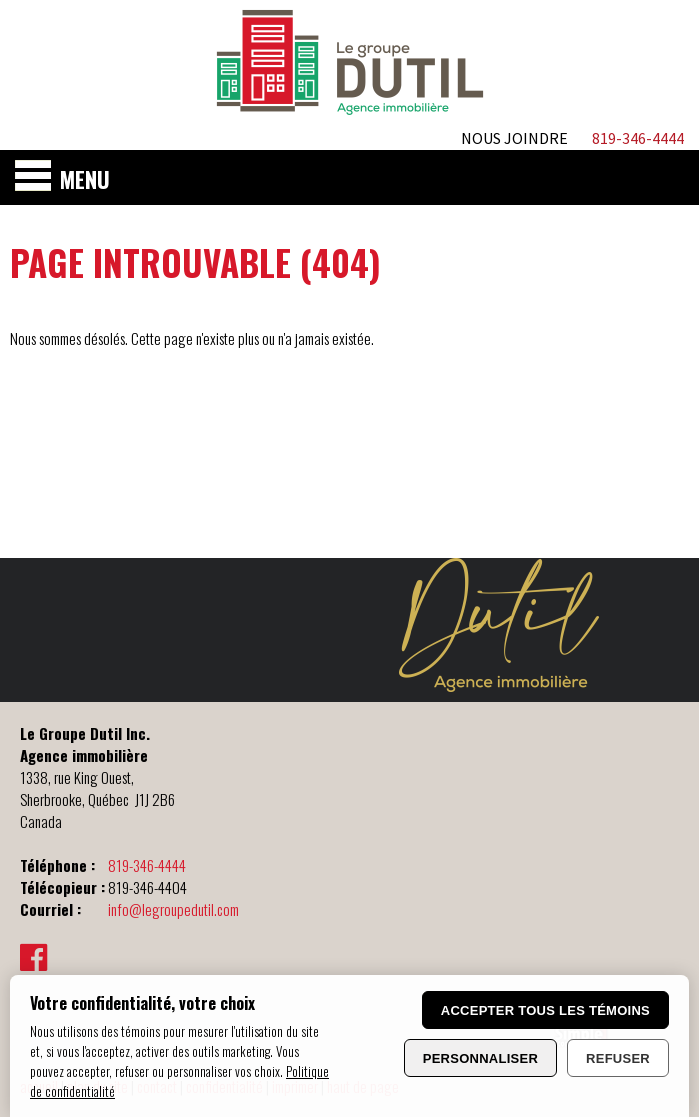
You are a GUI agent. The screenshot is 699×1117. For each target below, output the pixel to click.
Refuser (618, 1058)
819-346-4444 (147, 865)
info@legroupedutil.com (173, 909)
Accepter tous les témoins (545, 1010)
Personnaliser (480, 1058)
